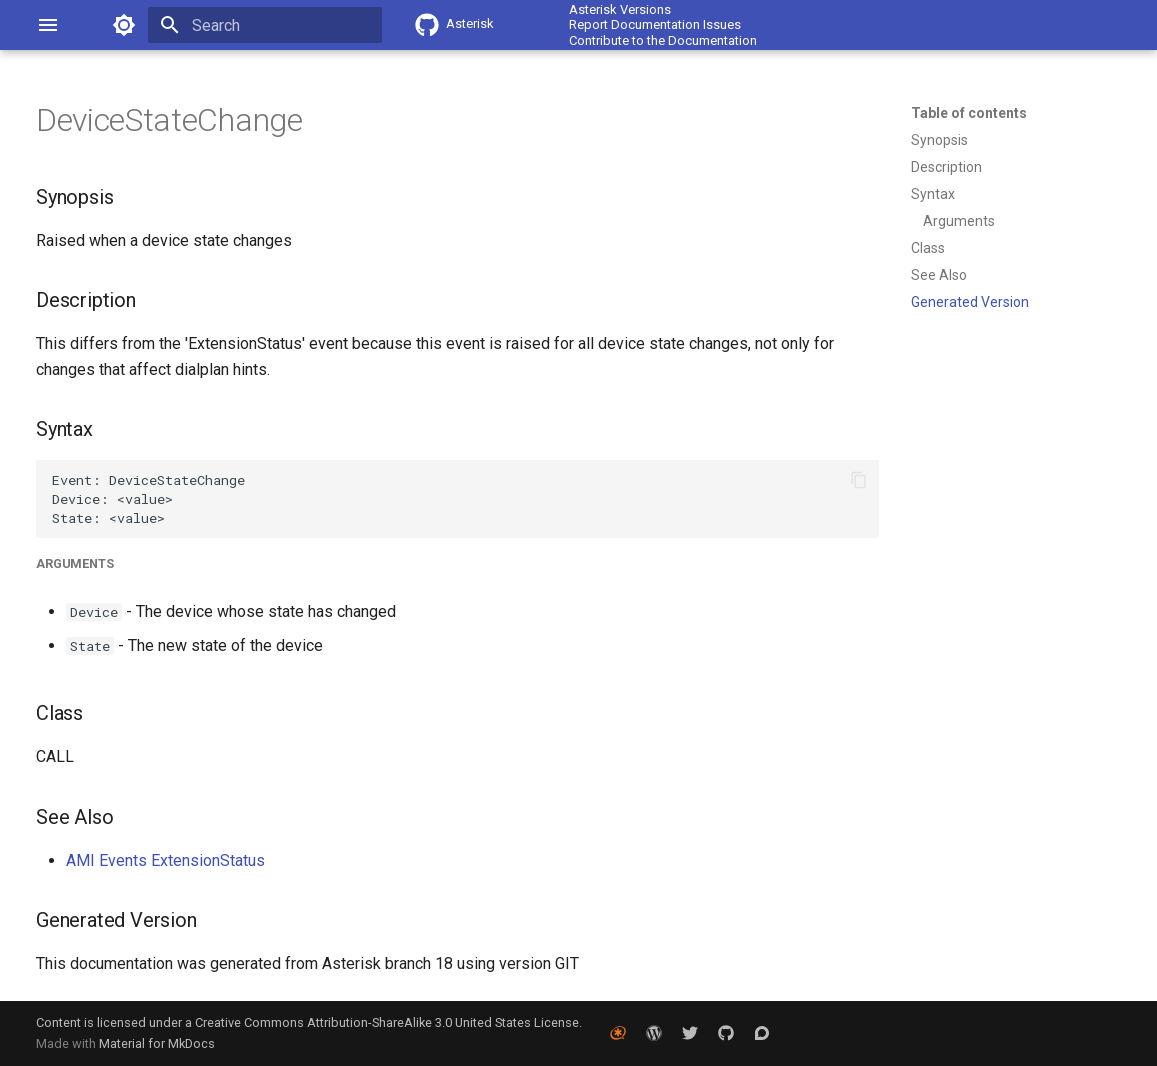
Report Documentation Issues (655, 24)
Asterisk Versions (620, 9)
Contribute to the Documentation (663, 40)
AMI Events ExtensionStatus (165, 860)
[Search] (265, 25)
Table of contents (969, 113)
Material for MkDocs (157, 1043)
